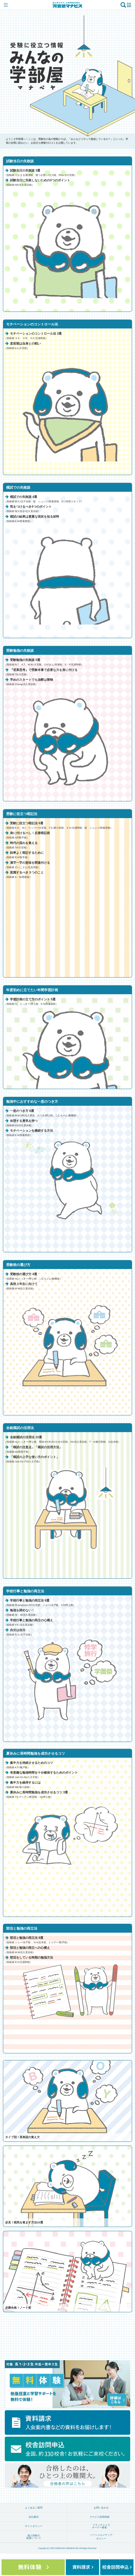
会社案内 (34, 2516)
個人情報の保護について (33, 2536)
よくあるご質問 (33, 2507)
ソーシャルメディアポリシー (101, 2536)
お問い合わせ (101, 2507)
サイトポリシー (33, 2526)
